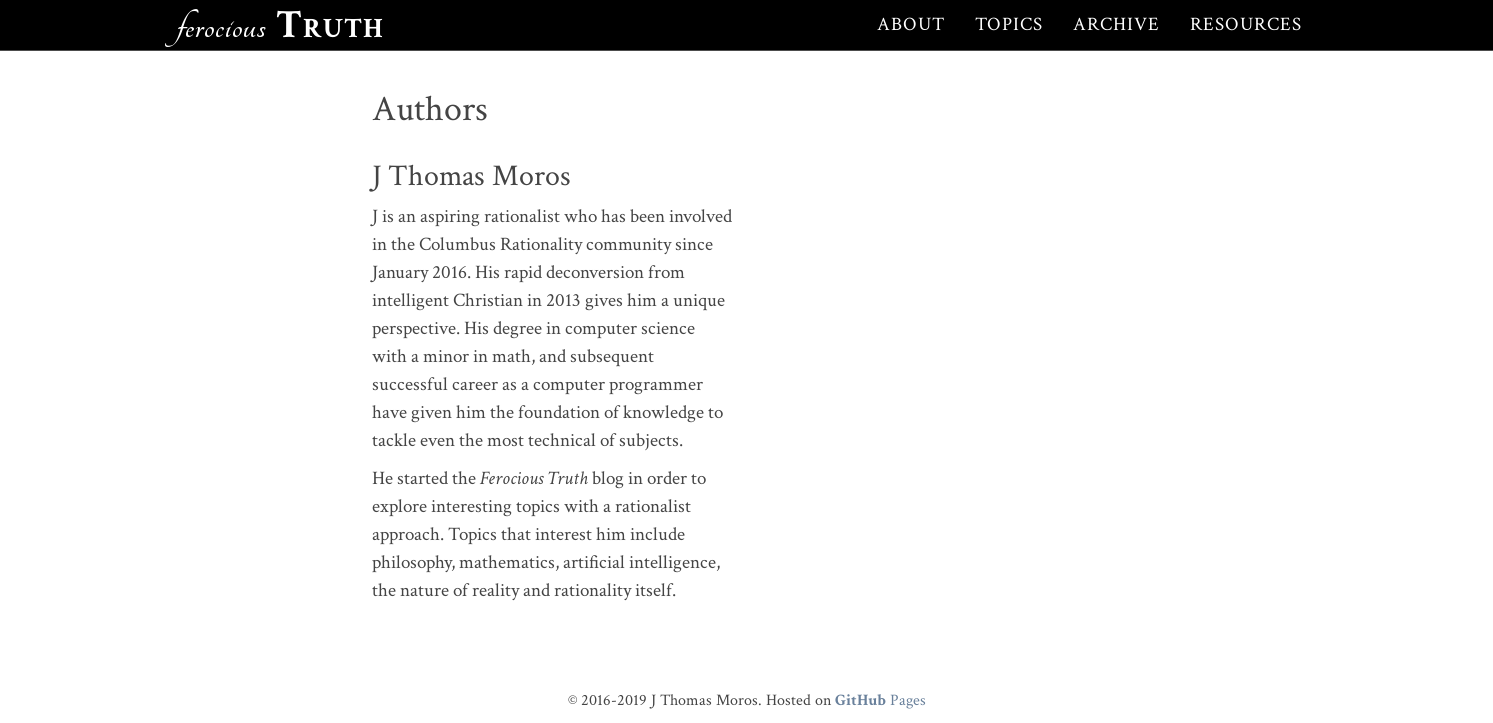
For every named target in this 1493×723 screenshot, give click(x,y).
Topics (1009, 24)
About (911, 24)
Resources (1246, 24)
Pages (880, 700)
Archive (1116, 24)
